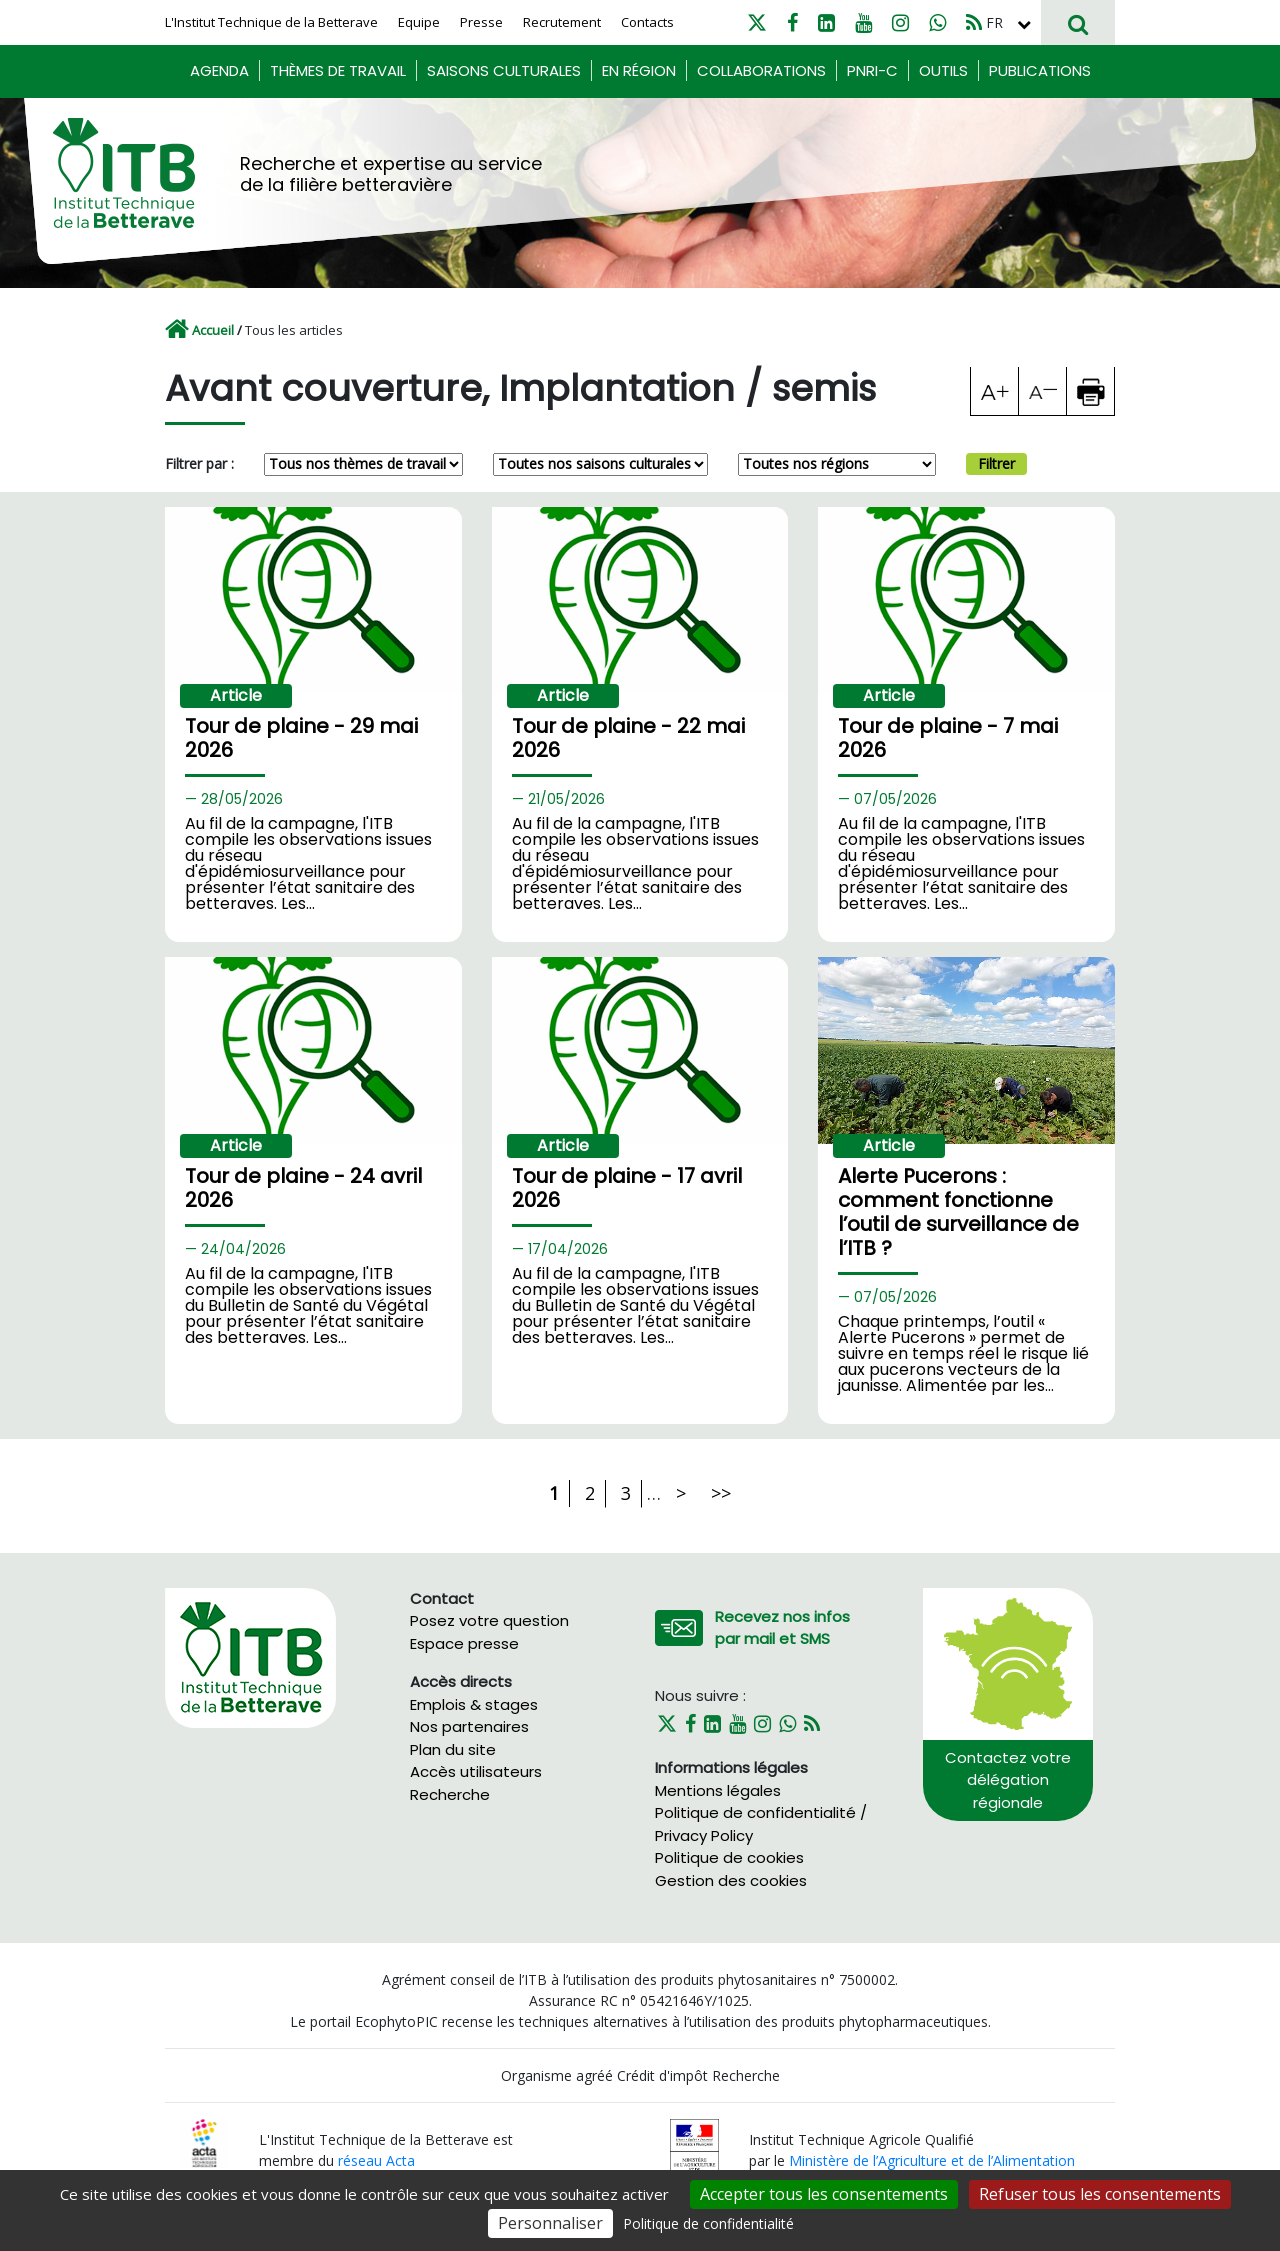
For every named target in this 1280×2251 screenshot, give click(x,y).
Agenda (219, 70)
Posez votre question (489, 1620)
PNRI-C (872, 70)
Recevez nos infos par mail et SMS (782, 1628)
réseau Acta (376, 2160)
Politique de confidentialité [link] (708, 2223)
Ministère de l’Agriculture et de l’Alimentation (932, 2160)
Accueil (213, 330)
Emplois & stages (474, 1704)
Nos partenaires (469, 1726)
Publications (1040, 70)
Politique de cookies (729, 1857)
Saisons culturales (504, 70)
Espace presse (464, 1643)
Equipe (419, 22)
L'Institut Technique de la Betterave (271, 22)
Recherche (450, 1794)
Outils (943, 70)
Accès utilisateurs (476, 1771)
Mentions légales (718, 1790)
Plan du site (453, 1749)
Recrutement (562, 22)
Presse (481, 22)
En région (639, 70)
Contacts (647, 22)
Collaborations (761, 70)
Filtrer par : (199, 463)
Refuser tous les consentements (1100, 2194)
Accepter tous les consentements (824, 2194)
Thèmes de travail (338, 70)
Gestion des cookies (731, 1880)
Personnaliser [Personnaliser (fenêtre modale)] (550, 2223)
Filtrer (996, 463)
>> (721, 1493)
